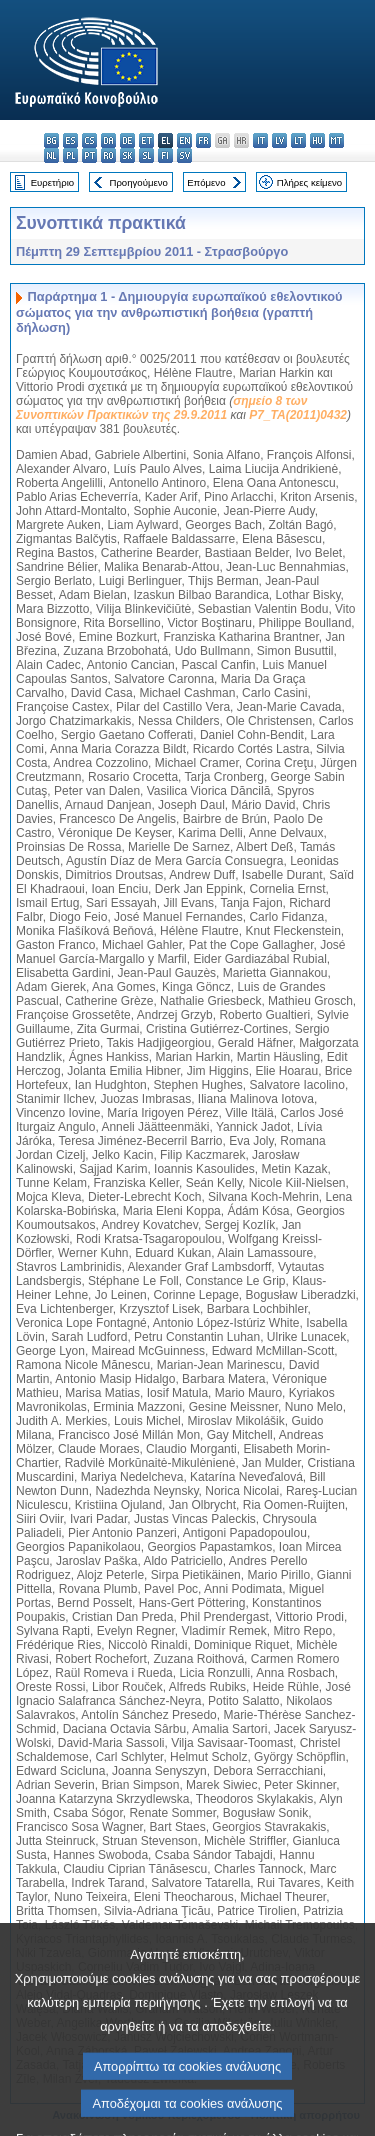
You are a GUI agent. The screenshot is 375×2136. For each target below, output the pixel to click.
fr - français (203, 140)
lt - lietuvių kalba (298, 140)
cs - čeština (89, 140)
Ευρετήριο (52, 182)
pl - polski (70, 155)
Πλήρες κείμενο (309, 182)
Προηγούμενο (138, 182)
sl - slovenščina (146, 155)
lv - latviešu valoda (279, 140)
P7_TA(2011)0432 (298, 415)
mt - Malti (336, 140)
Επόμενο (206, 182)
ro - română (108, 155)
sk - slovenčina (127, 155)
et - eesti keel (146, 140)
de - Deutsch (127, 140)
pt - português (89, 155)
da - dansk (108, 140)
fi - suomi (165, 155)
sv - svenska (184, 155)
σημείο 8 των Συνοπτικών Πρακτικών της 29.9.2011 (161, 408)
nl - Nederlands (51, 155)
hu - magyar (317, 140)
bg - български (51, 140)
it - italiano (260, 140)
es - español (70, 140)
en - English (184, 140)
